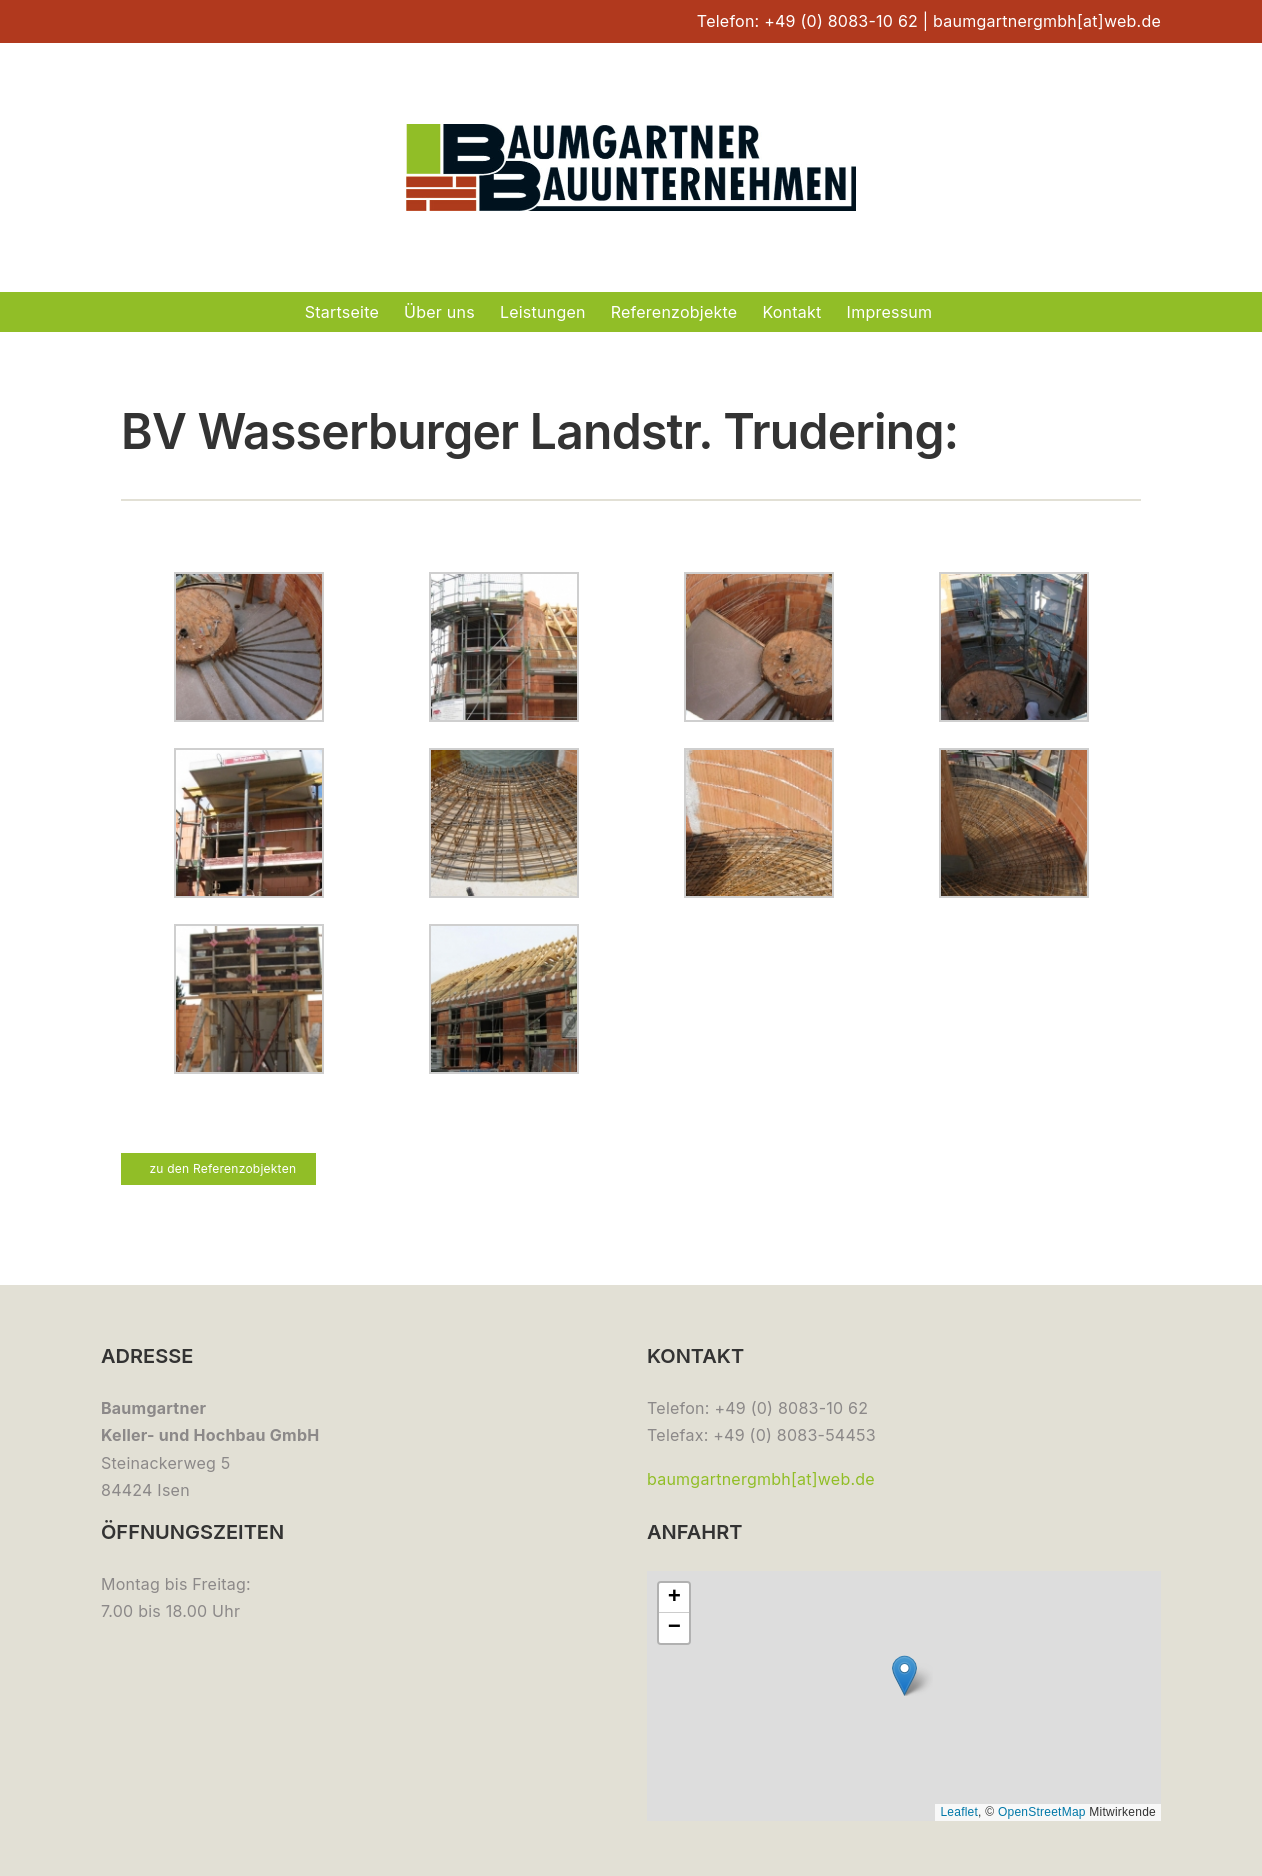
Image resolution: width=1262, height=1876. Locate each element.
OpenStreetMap (1042, 1812)
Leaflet (959, 1812)
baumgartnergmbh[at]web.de (1047, 21)
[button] (904, 1675)
